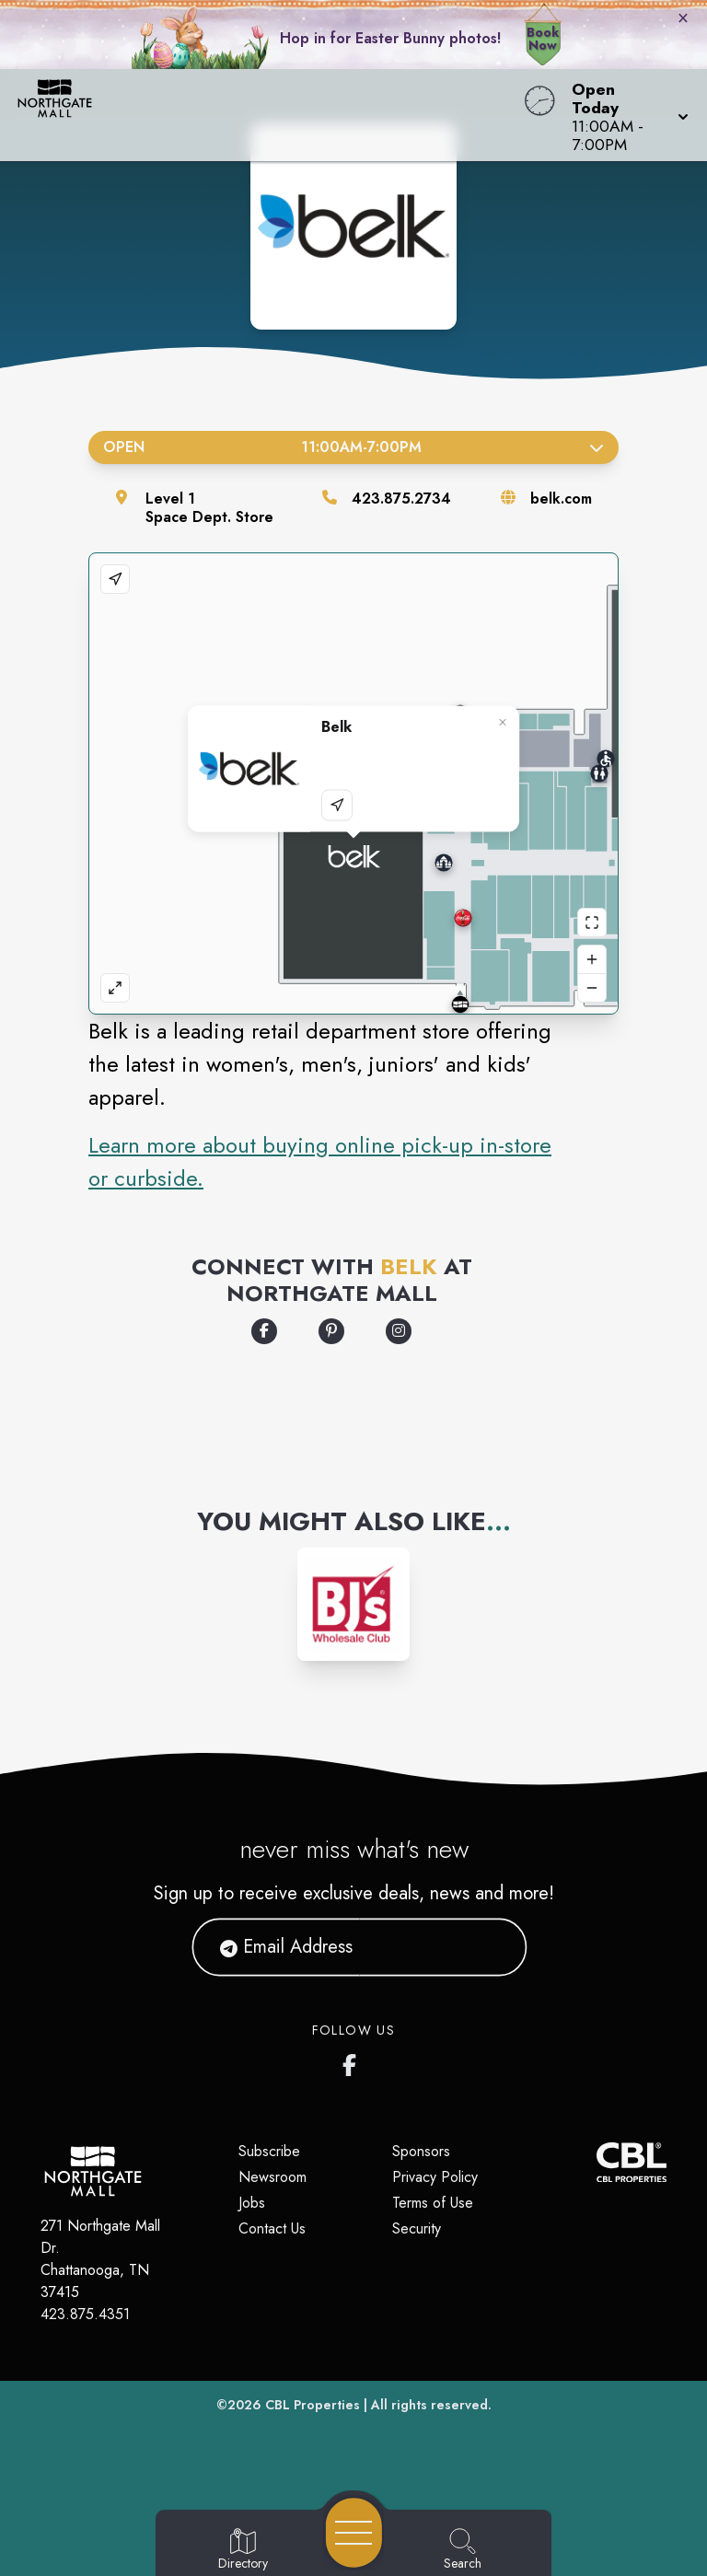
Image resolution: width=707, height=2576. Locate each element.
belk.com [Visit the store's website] (561, 498)
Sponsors (421, 2151)
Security (416, 2228)
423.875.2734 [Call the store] (401, 498)
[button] (624, 115)
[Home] (269, 115)
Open (353, 447)
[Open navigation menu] (354, 2532)
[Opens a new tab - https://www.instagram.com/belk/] (398, 1331)
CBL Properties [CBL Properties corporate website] (312, 2405)
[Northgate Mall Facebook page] (353, 2061)
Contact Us (272, 2228)
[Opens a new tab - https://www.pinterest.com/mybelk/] (331, 1331)
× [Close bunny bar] (683, 17)
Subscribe (269, 2151)
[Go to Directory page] (243, 2550)
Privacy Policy (435, 2176)
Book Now (543, 38)
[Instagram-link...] (354, 1604)
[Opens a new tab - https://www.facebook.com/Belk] (264, 1331)
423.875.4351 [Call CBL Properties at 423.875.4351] (85, 2314)
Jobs (251, 2202)
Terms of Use (432, 2202)
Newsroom (272, 2176)
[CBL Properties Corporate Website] (596, 2162)
